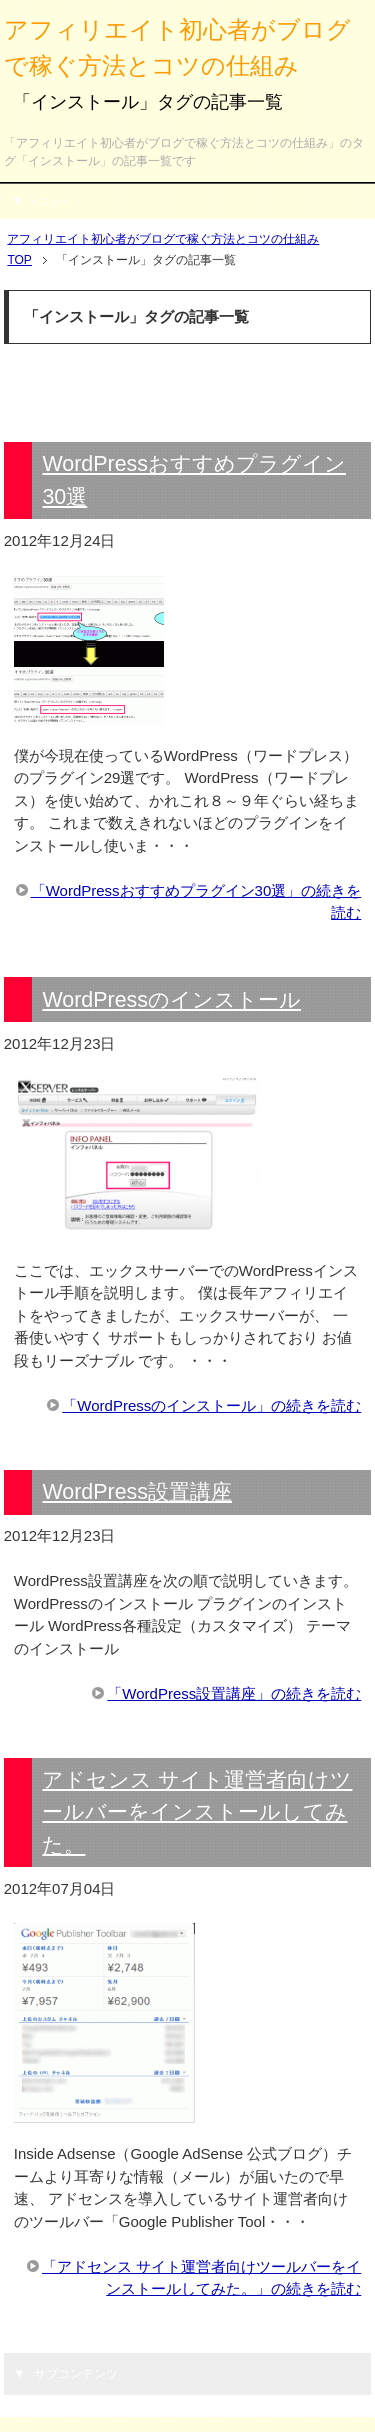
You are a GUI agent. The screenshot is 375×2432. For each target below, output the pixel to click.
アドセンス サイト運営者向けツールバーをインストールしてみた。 (197, 1812)
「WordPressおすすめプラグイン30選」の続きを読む (196, 902)
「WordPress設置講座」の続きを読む (234, 1693)
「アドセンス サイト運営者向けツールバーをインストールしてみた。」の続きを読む (201, 2278)
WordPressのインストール (171, 1000)
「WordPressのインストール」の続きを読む (211, 1405)
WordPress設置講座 (137, 1492)
